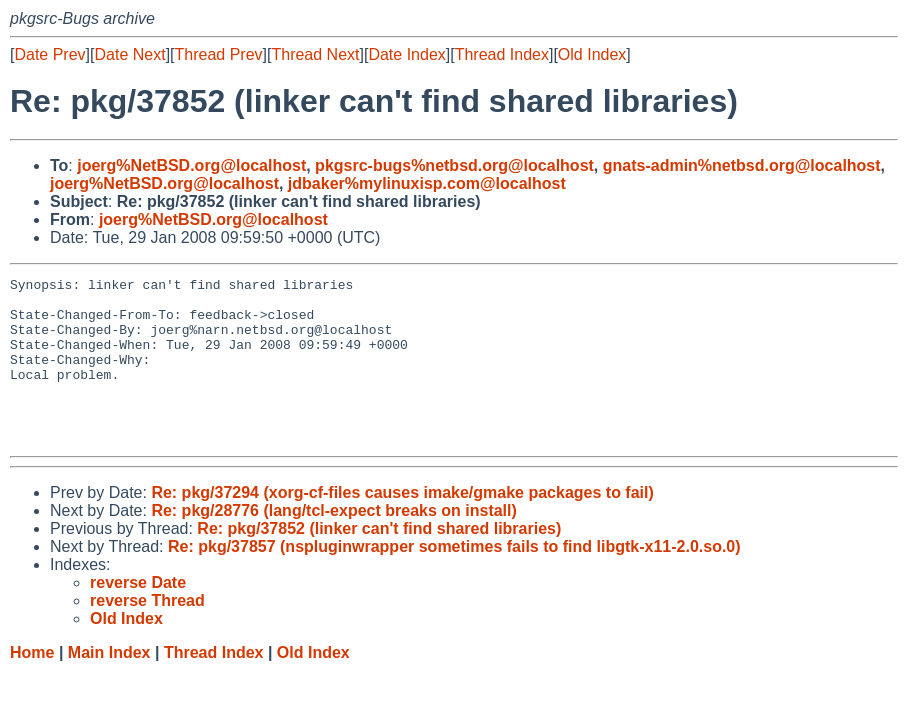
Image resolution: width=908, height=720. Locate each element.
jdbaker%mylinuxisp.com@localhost (427, 183)
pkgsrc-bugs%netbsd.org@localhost (454, 165)
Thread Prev (219, 54)
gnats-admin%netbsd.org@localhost (742, 165)
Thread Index (502, 54)
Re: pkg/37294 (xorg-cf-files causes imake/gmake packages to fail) (402, 525)
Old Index (592, 54)
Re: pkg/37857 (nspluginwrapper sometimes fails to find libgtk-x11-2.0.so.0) (454, 579)
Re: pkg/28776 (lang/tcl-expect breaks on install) (333, 543)
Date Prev (49, 54)
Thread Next (315, 54)
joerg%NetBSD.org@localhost (191, 165)
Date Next (129, 54)
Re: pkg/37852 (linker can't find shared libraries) (379, 561)
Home (32, 685)
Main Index (109, 685)
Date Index (406, 54)
